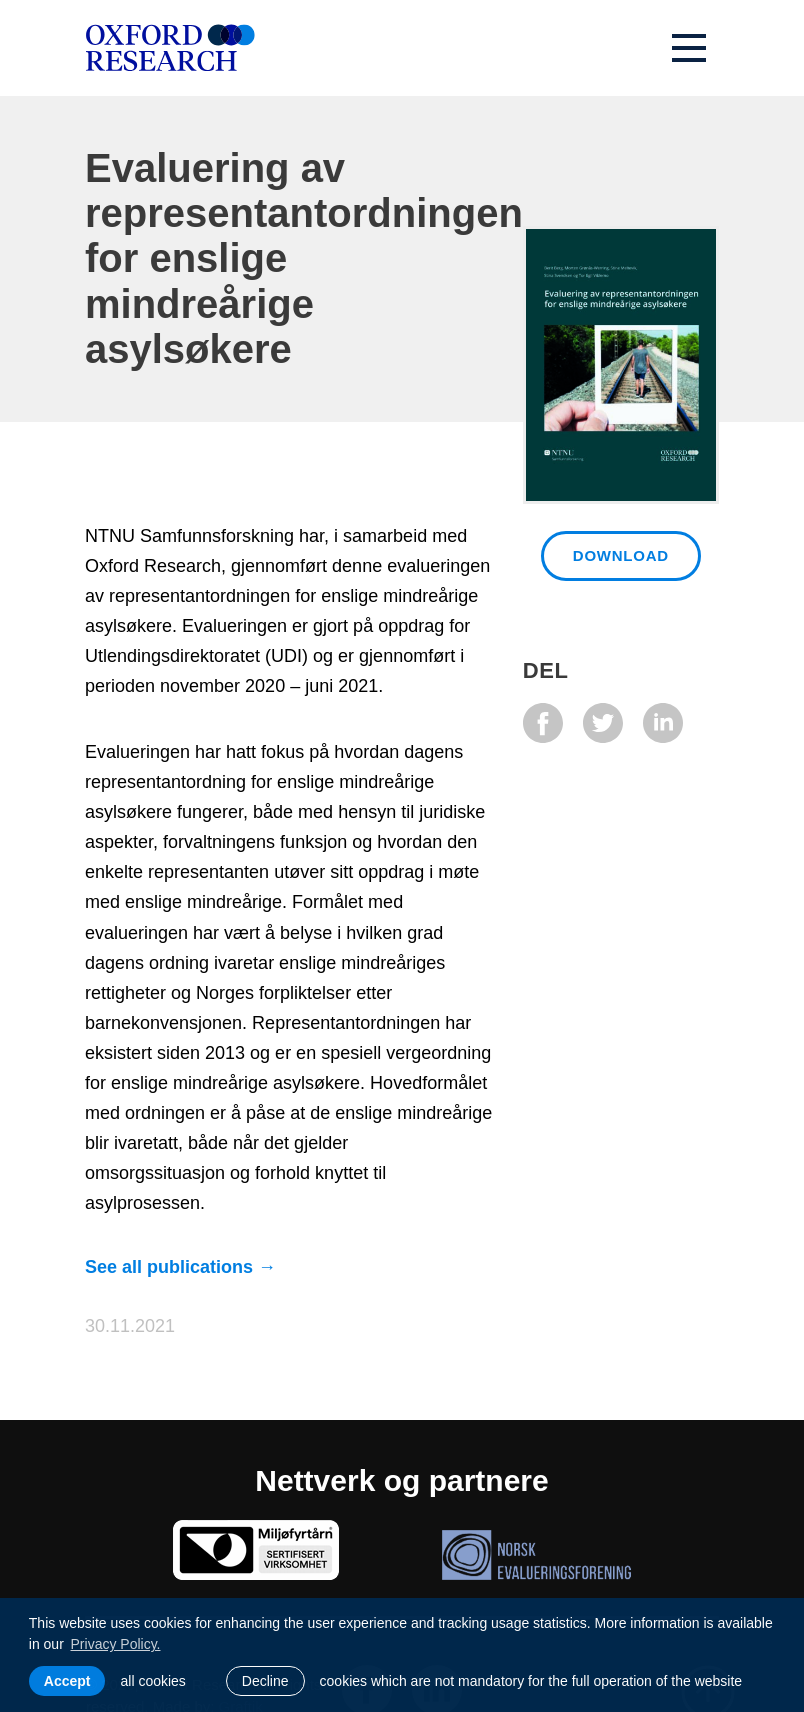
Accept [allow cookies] (67, 1681)
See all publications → (180, 1267)
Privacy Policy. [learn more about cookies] (116, 1644)
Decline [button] (265, 1681)
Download (621, 555)
